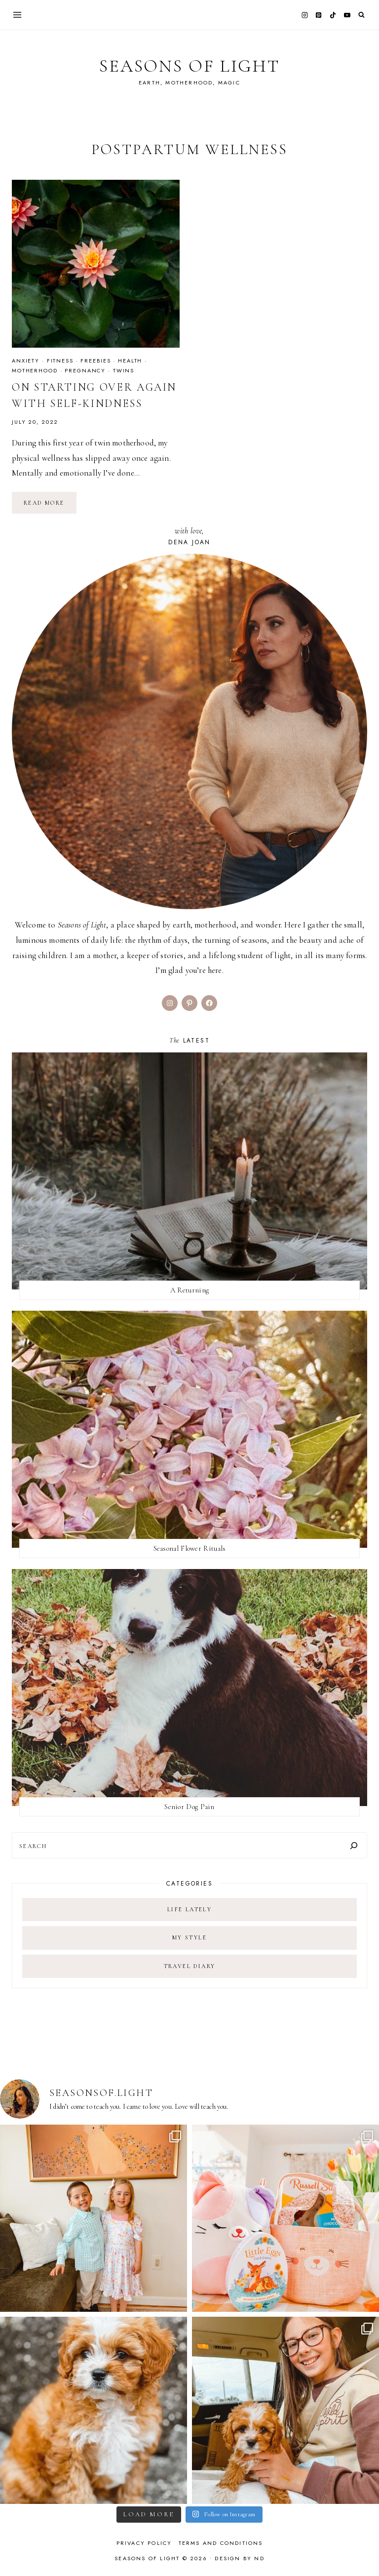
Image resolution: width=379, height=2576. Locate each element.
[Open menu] (17, 14)
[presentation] (96, 264)
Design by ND (239, 2558)
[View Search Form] (361, 15)
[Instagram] (304, 14)
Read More (50, 506)
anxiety (25, 360)
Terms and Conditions (221, 2543)
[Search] (354, 1845)
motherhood (35, 370)
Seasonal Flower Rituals (189, 1548)
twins (123, 370)
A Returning (189, 1290)
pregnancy (85, 370)
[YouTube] (347, 14)
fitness (60, 360)
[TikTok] (333, 14)
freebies (95, 360)
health (130, 360)
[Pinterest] (318, 14)
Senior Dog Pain (189, 1806)
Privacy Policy (144, 2543)
